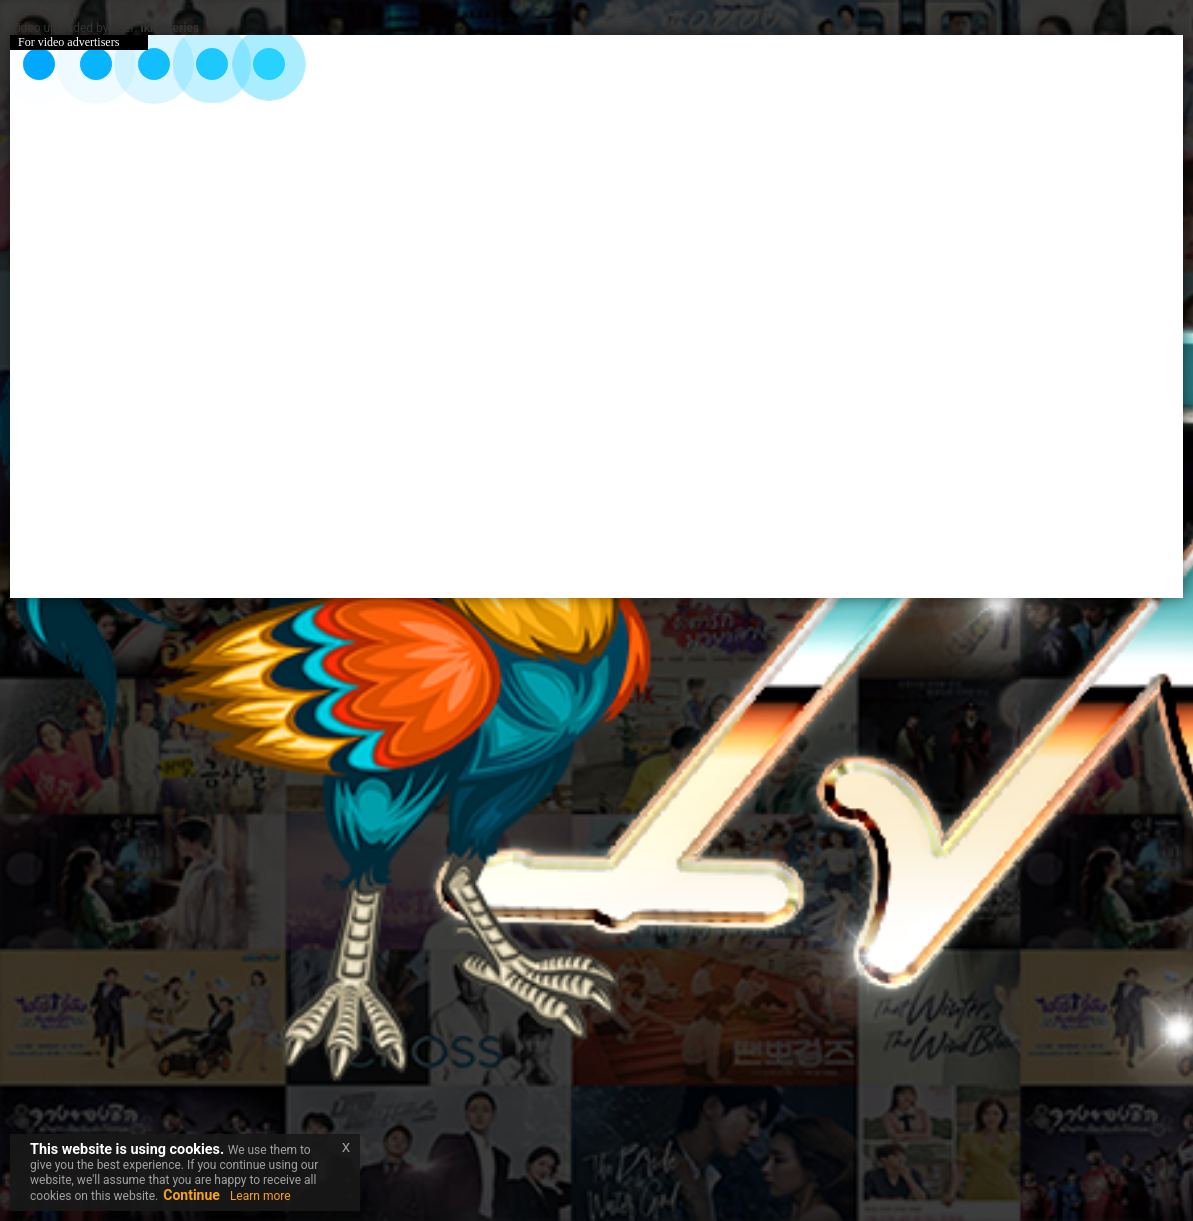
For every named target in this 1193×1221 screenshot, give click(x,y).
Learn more (260, 1196)
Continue (191, 1195)
